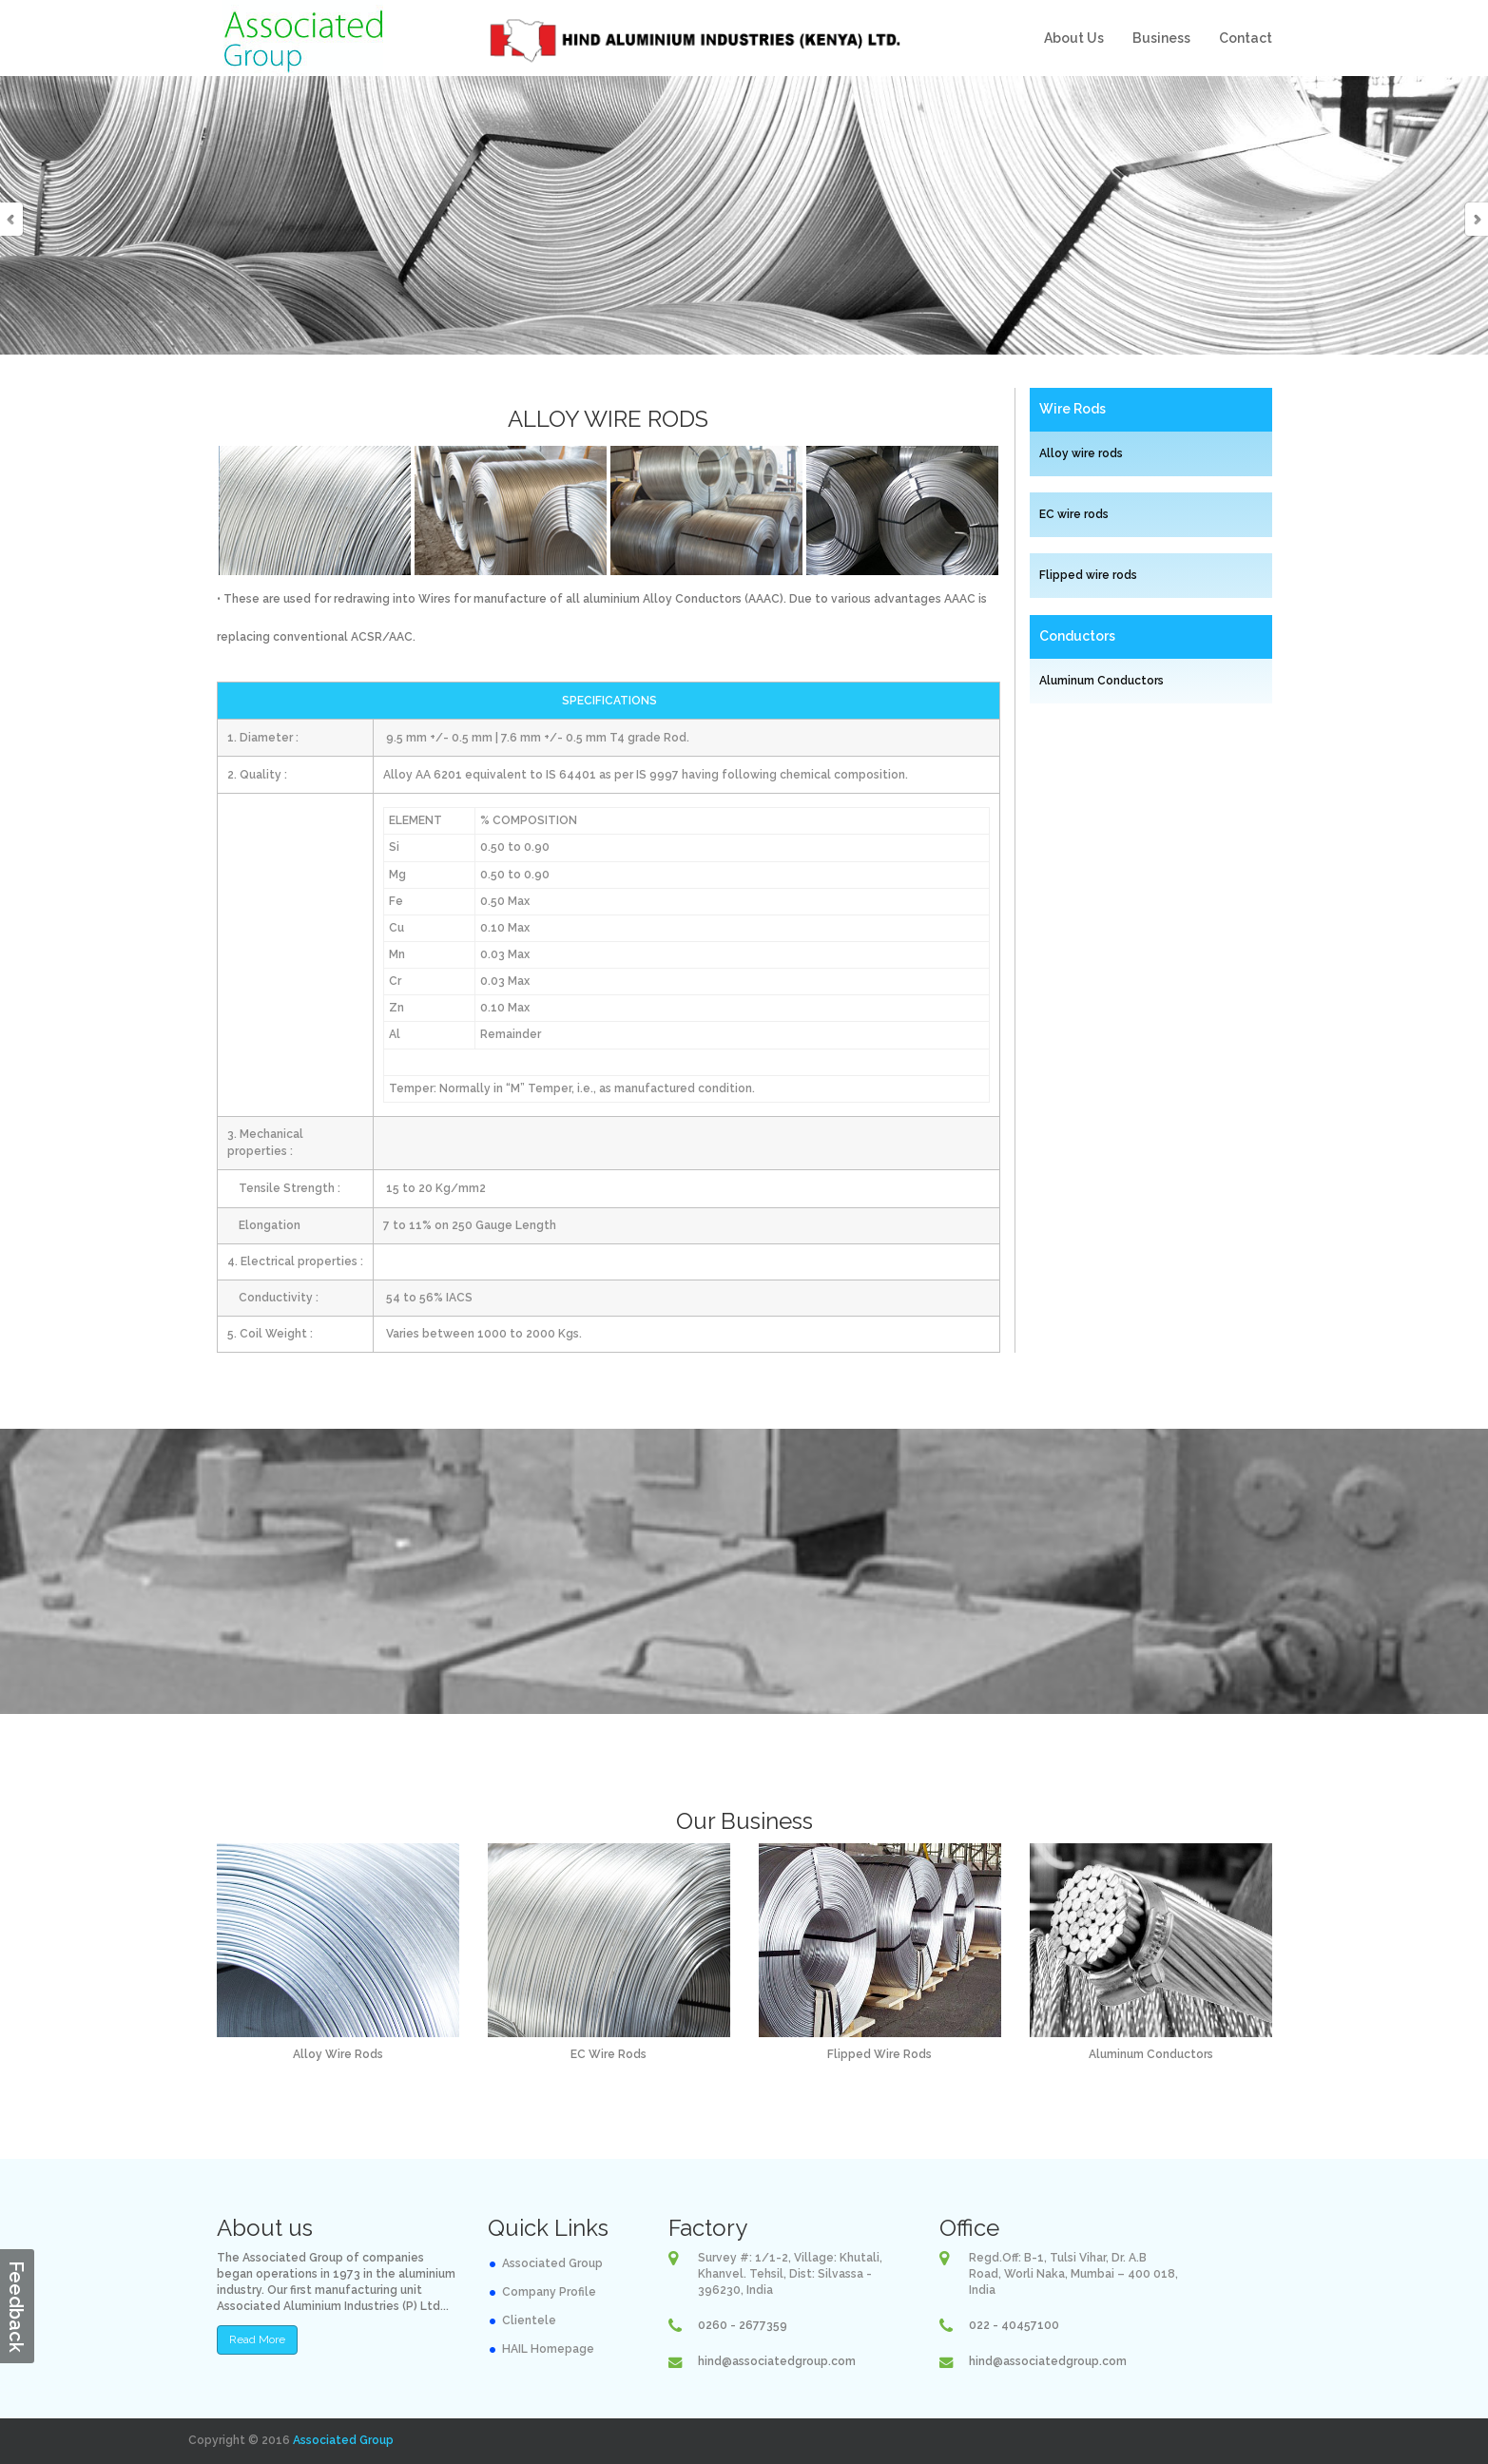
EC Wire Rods (608, 2054)
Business (1161, 38)
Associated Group (552, 2263)
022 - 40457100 (1014, 2325)
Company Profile (549, 2292)
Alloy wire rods (1081, 453)
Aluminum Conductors (1101, 680)
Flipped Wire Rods (879, 2054)
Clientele (529, 2320)
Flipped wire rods (1088, 575)
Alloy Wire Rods (338, 2054)
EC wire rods (1074, 514)
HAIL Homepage (548, 2349)
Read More (257, 2339)
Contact (1245, 38)
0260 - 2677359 (742, 2325)
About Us (1074, 38)
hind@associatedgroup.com (777, 2361)
